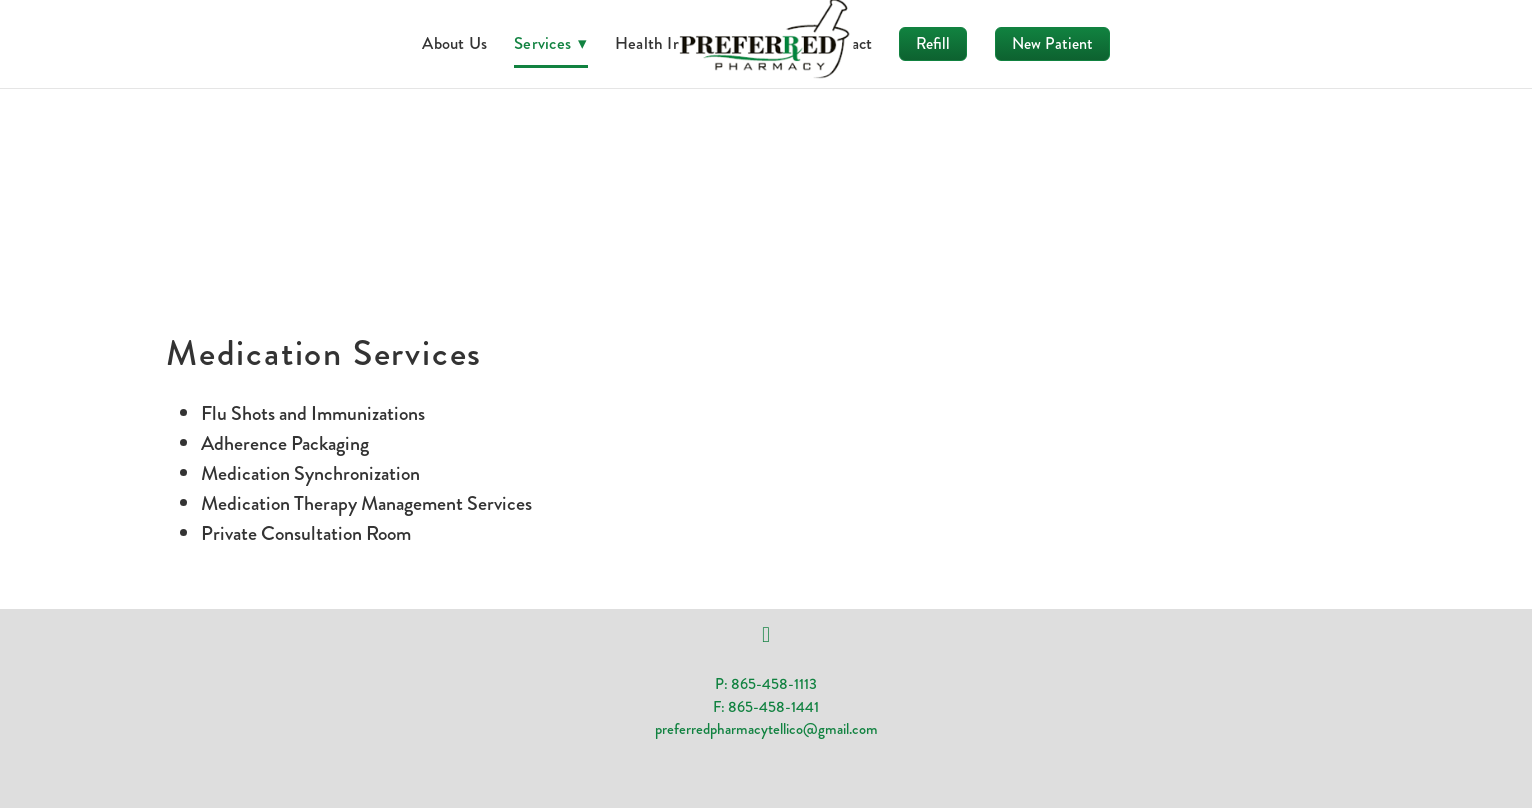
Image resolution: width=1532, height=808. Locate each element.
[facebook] (766, 635)
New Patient (1052, 43)
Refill (933, 43)
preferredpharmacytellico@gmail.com (766, 729)
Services (551, 43)
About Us (454, 43)
